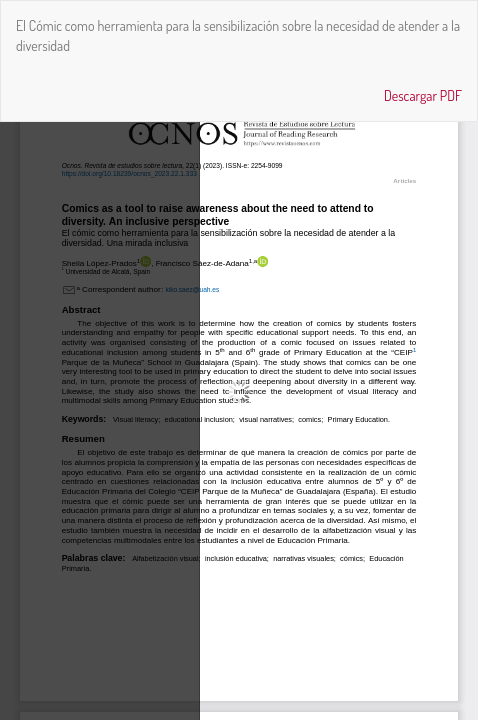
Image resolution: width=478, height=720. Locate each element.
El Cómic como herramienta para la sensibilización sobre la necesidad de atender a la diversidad (238, 35)
